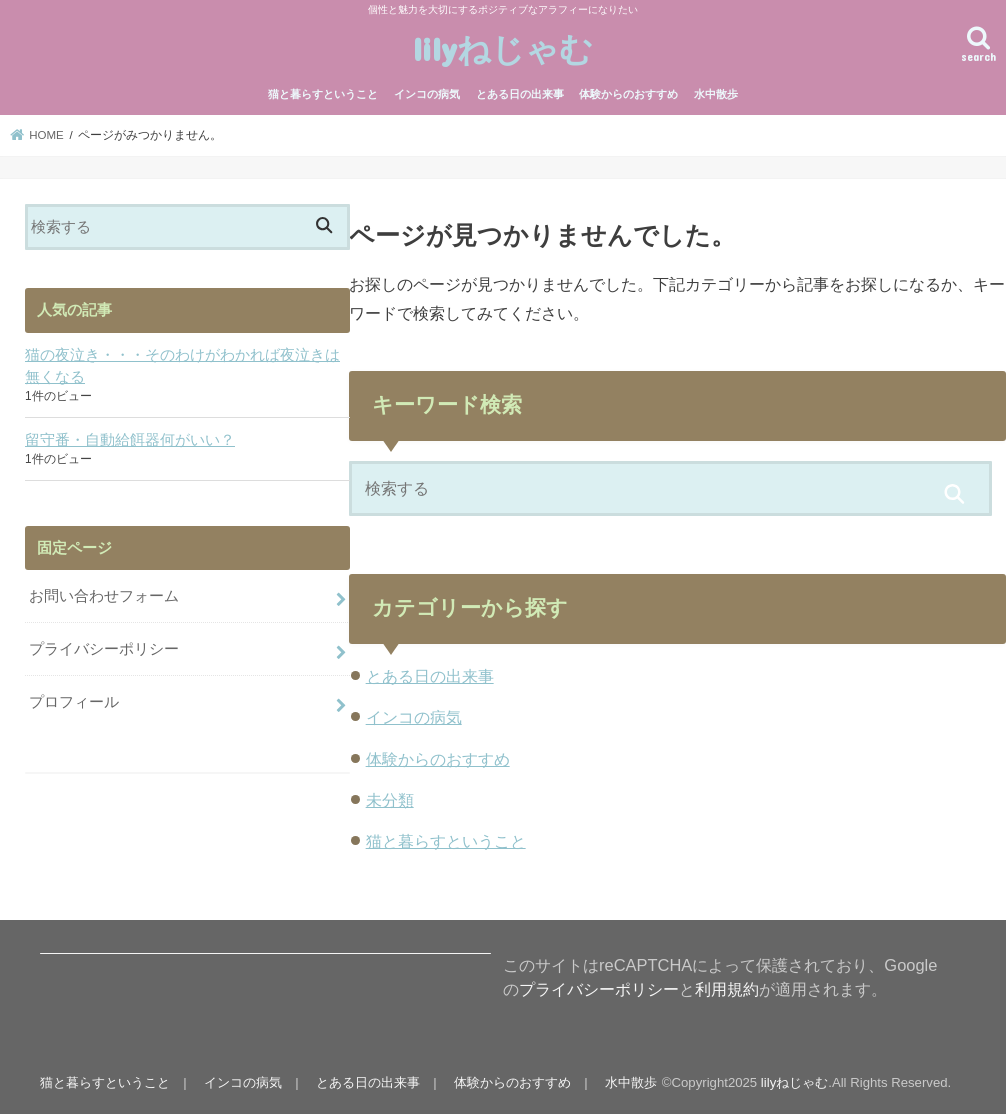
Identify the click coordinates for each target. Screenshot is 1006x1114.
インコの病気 (427, 94)
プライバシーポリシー (104, 649)
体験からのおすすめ (628, 94)
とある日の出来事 (520, 94)
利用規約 (727, 989)
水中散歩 (716, 94)
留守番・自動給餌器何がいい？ (130, 440)
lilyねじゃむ (503, 48)
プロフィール (74, 702)
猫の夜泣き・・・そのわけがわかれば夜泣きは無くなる (182, 366)
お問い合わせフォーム (104, 596)
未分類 (390, 800)
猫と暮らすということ (323, 94)
